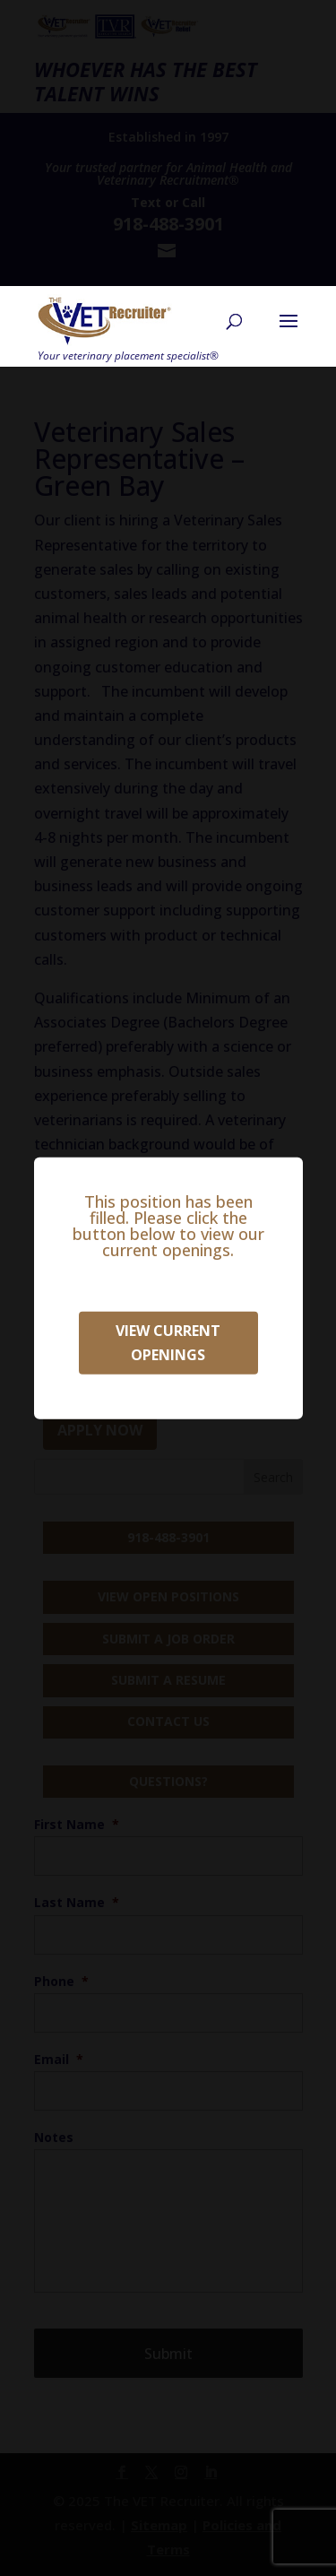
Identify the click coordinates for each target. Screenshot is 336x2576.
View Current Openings (168, 1342)
